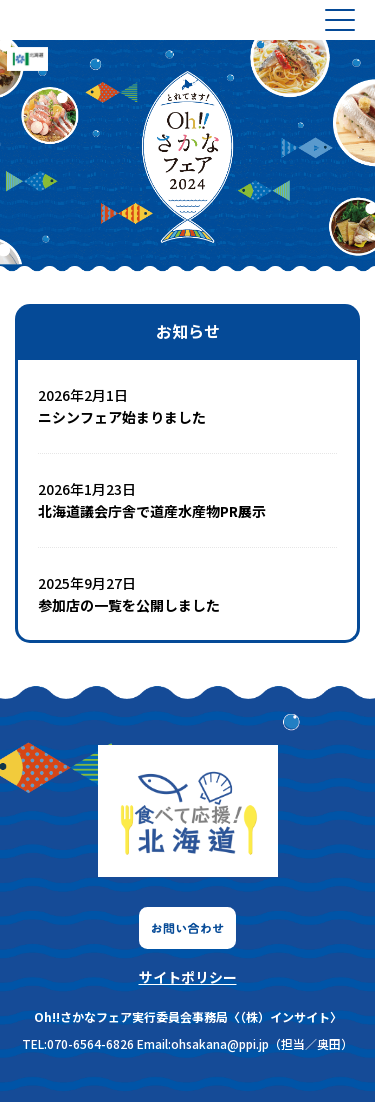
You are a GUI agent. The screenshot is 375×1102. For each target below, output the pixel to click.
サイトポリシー (188, 977)
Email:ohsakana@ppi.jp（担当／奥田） (245, 1043)
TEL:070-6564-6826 (78, 1043)
